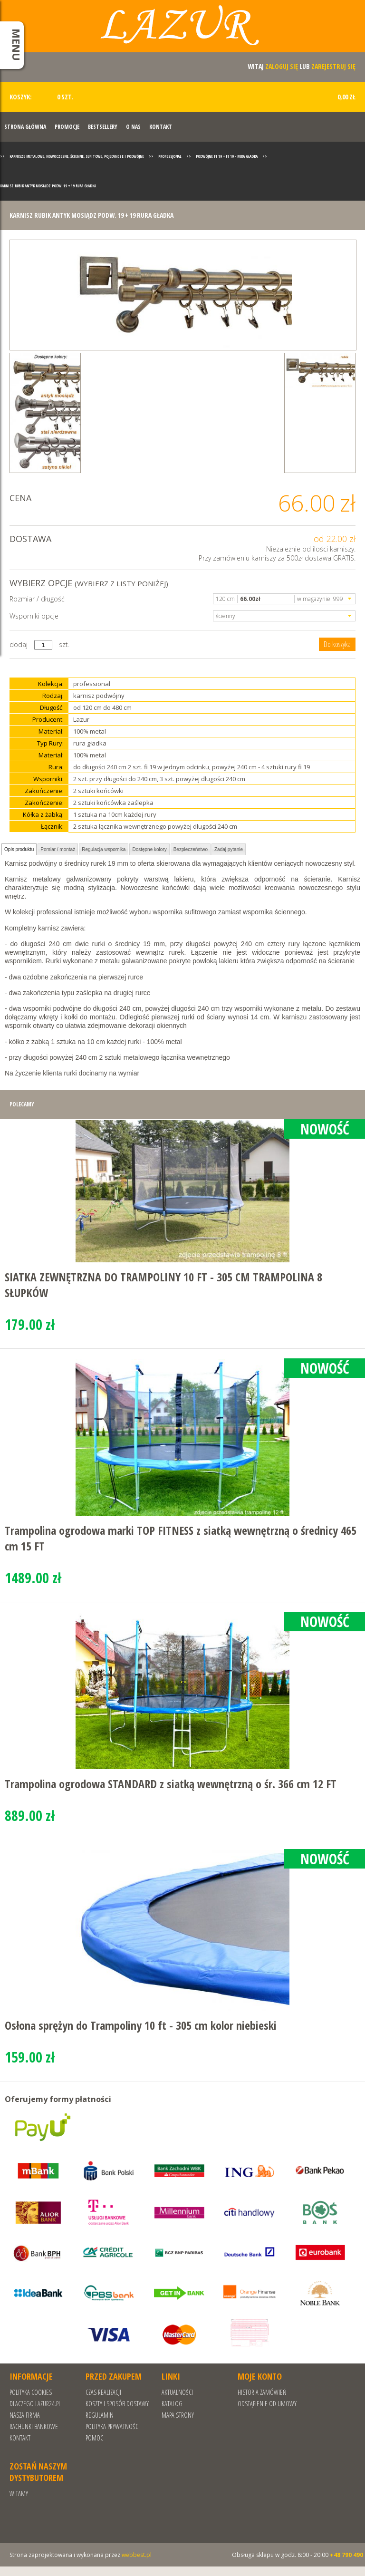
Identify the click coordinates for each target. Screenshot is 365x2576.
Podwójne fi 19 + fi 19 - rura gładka (227, 156)
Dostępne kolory (149, 849)
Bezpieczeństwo (190, 849)
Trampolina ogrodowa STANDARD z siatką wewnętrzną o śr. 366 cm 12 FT (170, 1784)
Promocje (67, 127)
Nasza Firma (25, 2415)
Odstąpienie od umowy (267, 2403)
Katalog (172, 2403)
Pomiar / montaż (57, 849)
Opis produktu (19, 849)
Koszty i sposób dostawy (117, 2403)
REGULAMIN (100, 2415)
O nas (133, 127)
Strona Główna (25, 127)
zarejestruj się (333, 66)
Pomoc (94, 2437)
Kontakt (160, 127)
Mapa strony (178, 2415)
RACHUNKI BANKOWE (34, 2426)
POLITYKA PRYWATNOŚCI (113, 2426)
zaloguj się (281, 66)
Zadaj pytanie (228, 849)
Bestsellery (102, 127)
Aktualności (177, 2392)
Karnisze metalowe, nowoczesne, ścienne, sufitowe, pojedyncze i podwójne (77, 156)
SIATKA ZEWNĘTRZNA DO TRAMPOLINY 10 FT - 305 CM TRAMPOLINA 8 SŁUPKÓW (163, 1284)
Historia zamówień (262, 2392)
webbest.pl (137, 2555)
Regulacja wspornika (103, 849)
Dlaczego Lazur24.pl (35, 2403)
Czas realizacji (103, 2392)
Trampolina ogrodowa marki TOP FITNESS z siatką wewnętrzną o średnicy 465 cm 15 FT (180, 1538)
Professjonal (170, 156)
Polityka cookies (31, 2392)
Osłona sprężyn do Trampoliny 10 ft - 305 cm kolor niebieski (141, 2025)
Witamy (19, 2493)
